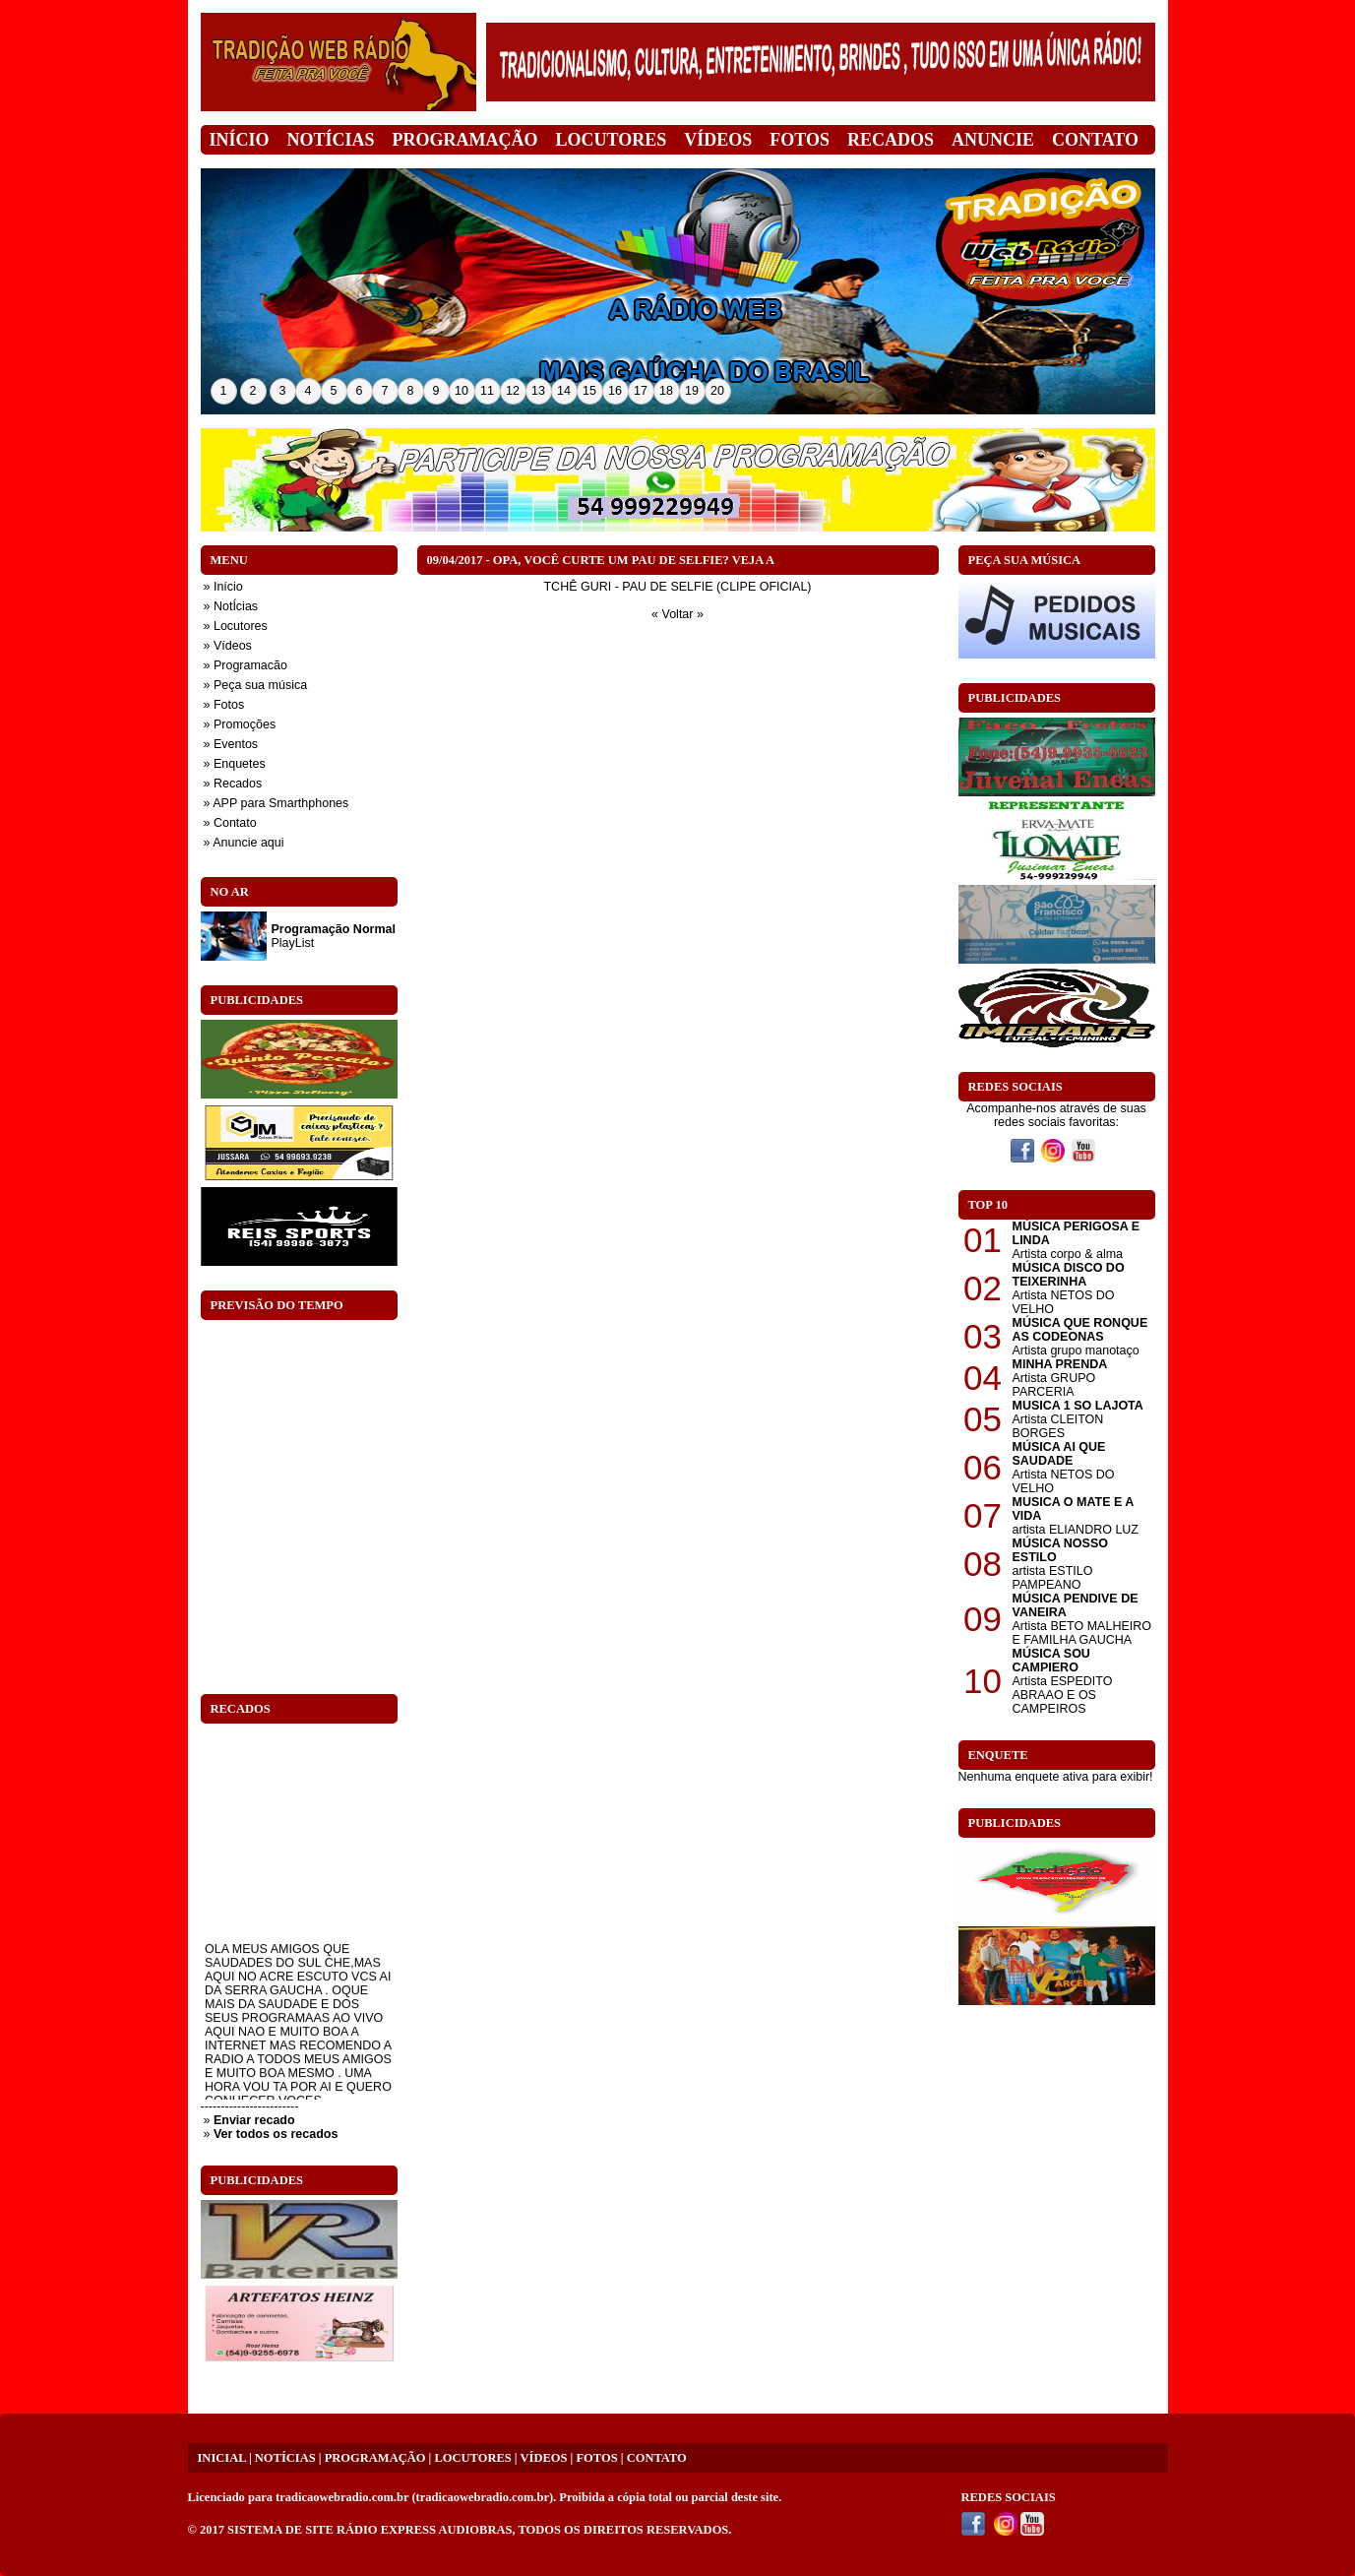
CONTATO (657, 2458)
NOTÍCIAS (285, 2458)
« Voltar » (677, 614)
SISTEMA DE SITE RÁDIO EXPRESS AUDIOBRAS (369, 2530)
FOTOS (596, 2458)
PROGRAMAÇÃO (375, 2458)
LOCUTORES (472, 2458)
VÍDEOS (544, 2458)
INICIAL (222, 2458)
